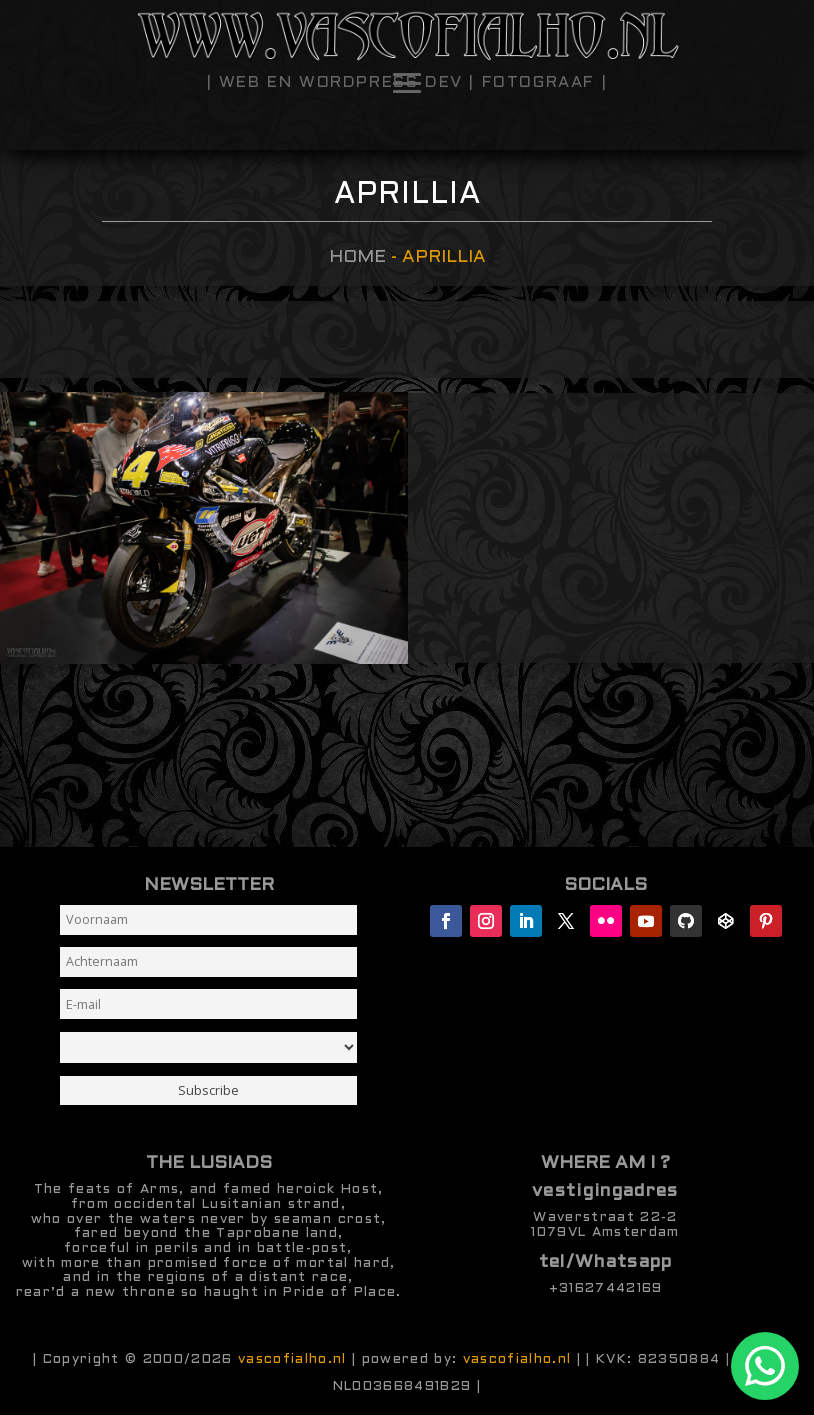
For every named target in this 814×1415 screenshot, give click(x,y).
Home (357, 257)
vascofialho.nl (292, 1359)
